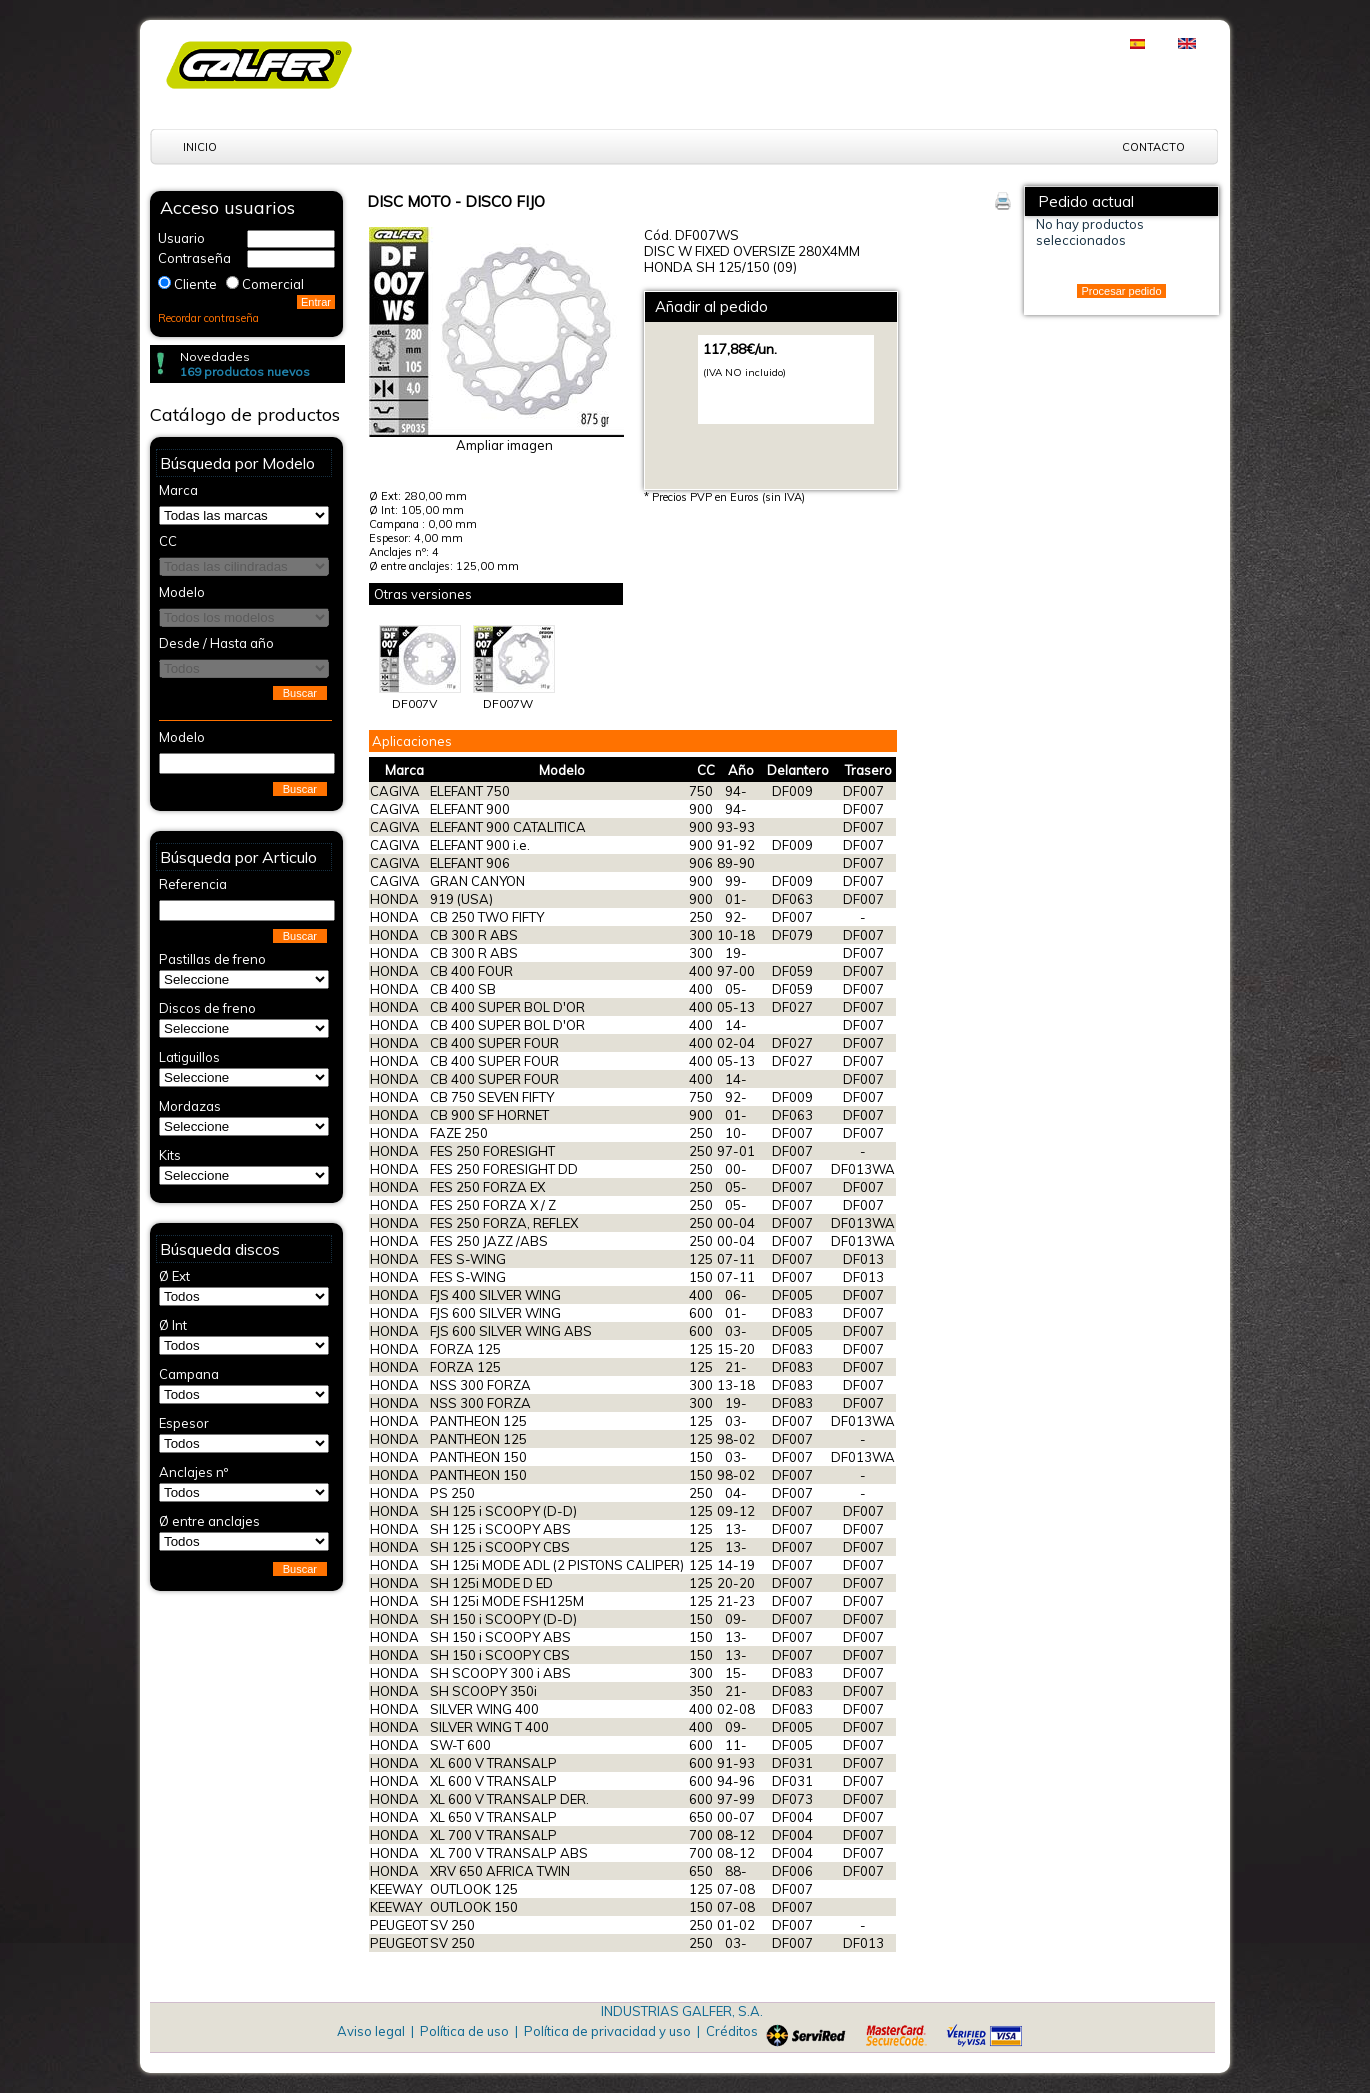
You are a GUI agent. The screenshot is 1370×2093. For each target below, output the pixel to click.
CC (706, 770)
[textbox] (247, 763)
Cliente (195, 284)
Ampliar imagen (504, 445)
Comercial (273, 284)
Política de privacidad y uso (607, 2031)
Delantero (798, 770)
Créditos (732, 2031)
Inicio (200, 147)
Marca (404, 770)
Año (741, 770)
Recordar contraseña (208, 318)
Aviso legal (371, 2031)
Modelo (562, 770)
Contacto (1153, 147)
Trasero (868, 770)
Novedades (215, 356)
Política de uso (464, 2031)
